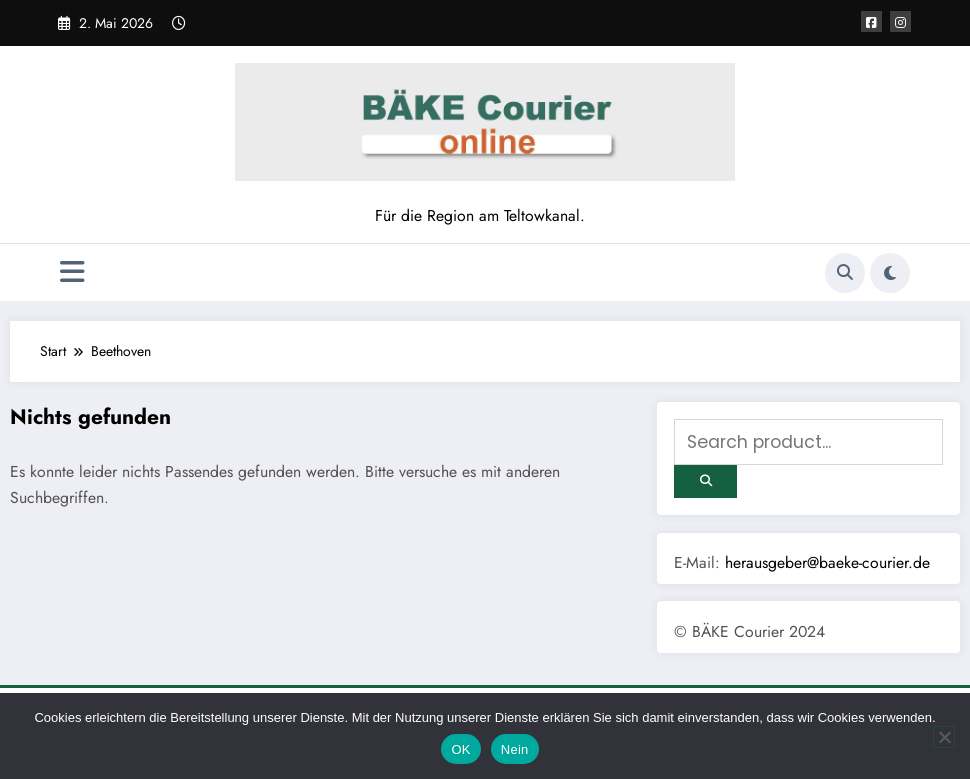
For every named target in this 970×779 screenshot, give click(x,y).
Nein (515, 749)
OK (460, 749)
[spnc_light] (890, 273)
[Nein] (944, 737)
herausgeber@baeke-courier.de (827, 562)
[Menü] (72, 272)
